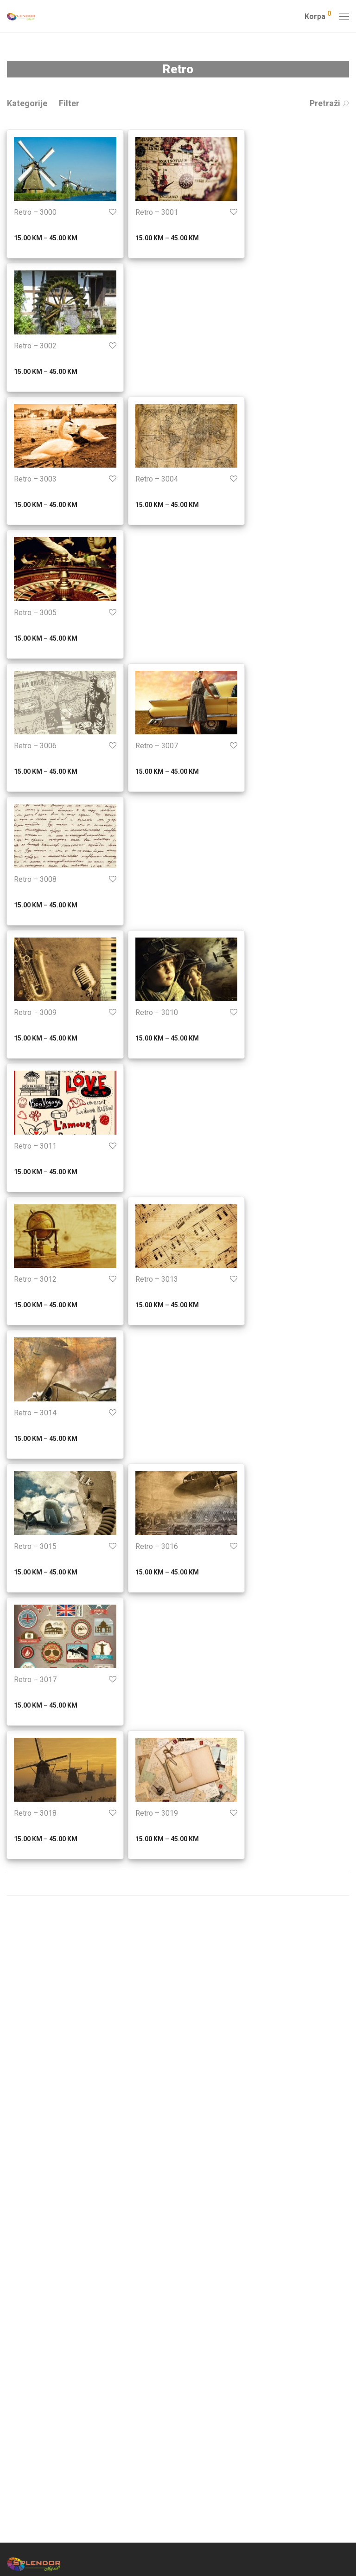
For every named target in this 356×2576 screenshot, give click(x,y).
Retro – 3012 (35, 1279)
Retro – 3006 (35, 745)
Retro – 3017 (35, 1679)
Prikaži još (178, 1884)
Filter (69, 103)
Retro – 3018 (35, 1813)
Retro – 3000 (35, 212)
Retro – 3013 (156, 1279)
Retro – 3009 (35, 1012)
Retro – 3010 (156, 1012)
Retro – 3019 (156, 1813)
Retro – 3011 (35, 1146)
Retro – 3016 (156, 1546)
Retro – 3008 (35, 879)
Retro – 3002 (35, 345)
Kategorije (27, 103)
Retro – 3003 (35, 479)
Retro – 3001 (156, 212)
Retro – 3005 (35, 612)
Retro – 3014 (35, 1412)
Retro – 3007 (156, 745)
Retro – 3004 (156, 479)
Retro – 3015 (35, 1546)
